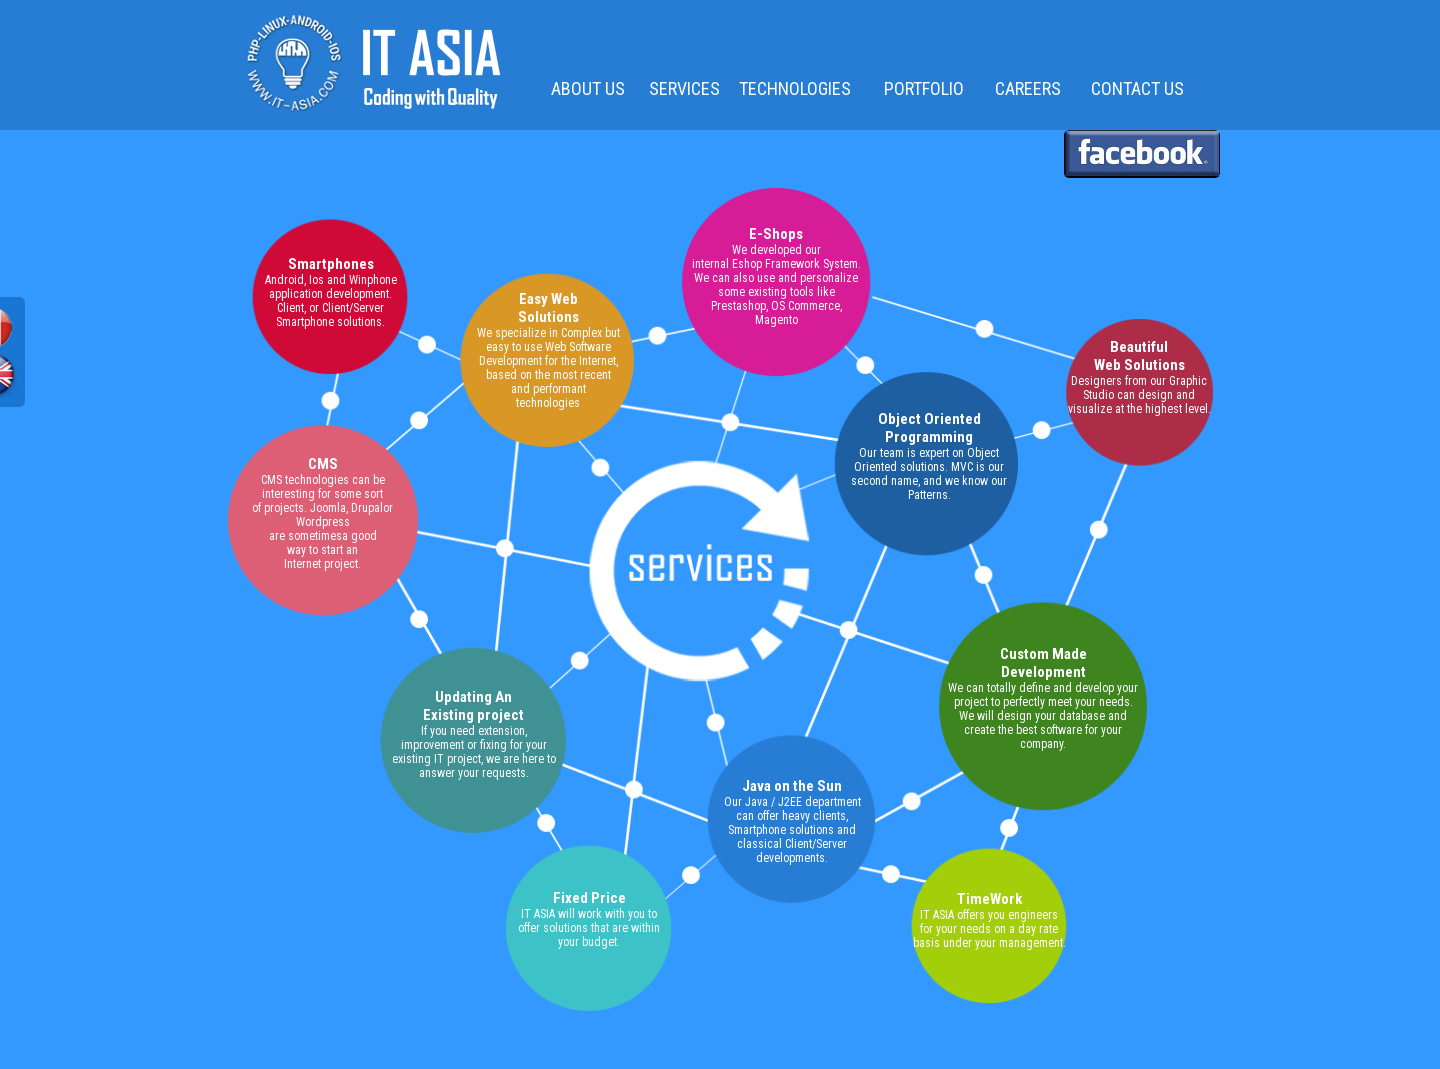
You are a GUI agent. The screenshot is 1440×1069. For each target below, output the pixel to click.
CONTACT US (1137, 88)
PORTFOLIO (924, 88)
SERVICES (680, 88)
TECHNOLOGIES (795, 88)
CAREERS (1028, 88)
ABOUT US (588, 88)
